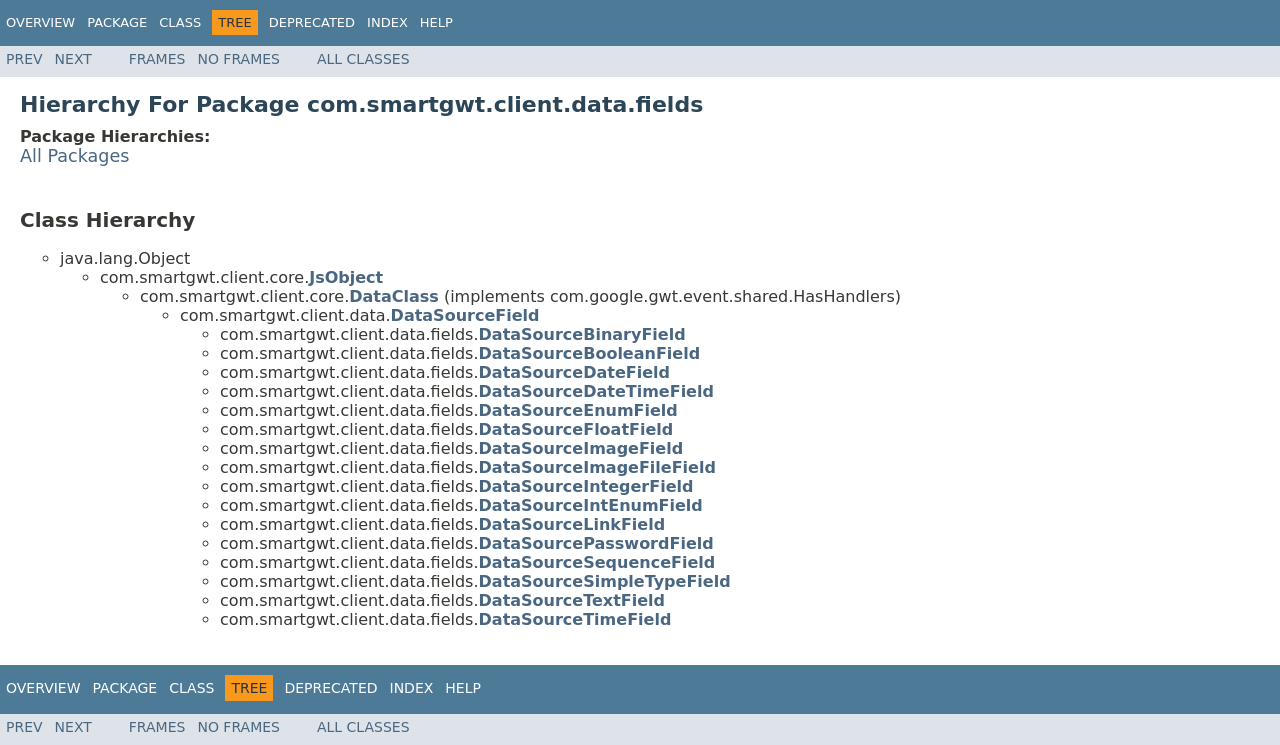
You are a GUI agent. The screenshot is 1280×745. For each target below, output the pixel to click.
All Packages (75, 156)
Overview (40, 22)
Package (117, 22)
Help (436, 22)
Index (387, 22)
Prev (24, 59)
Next (73, 59)
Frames (157, 59)
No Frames (238, 59)
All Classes (363, 59)
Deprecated (312, 22)
